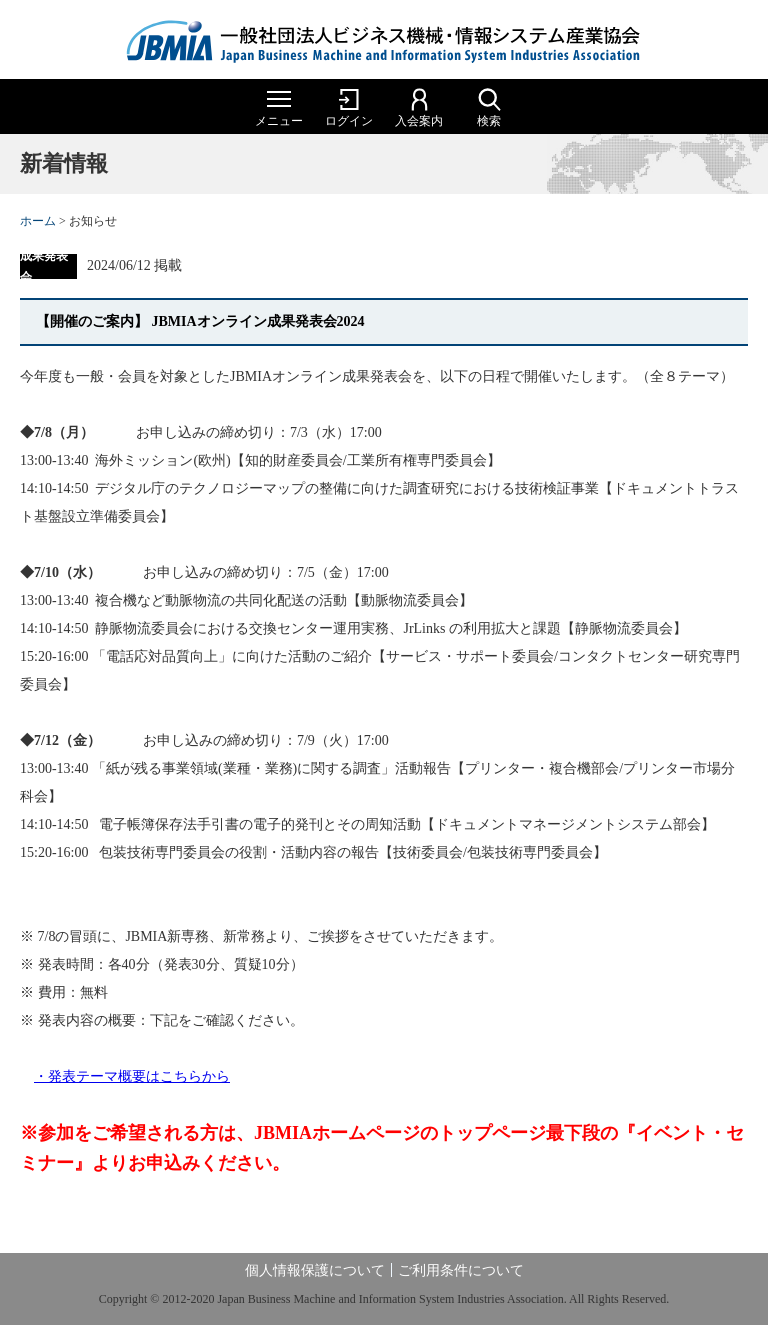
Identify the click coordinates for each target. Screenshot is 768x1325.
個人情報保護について (315, 1270)
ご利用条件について (461, 1270)
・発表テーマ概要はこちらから (132, 1076)
